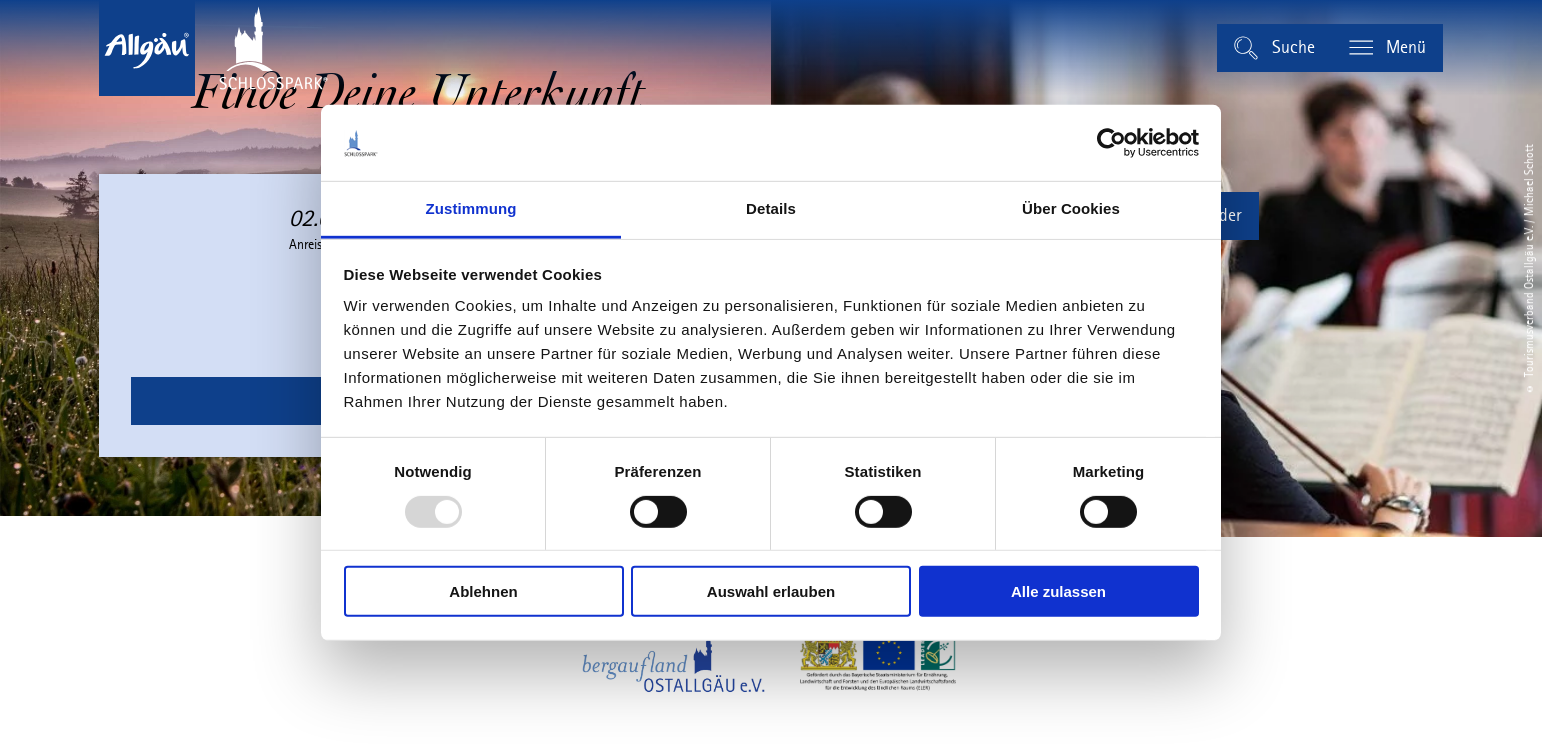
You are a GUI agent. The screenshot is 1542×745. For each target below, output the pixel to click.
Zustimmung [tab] (471, 208)
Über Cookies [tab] (1071, 208)
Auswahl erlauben (771, 591)
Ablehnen (483, 591)
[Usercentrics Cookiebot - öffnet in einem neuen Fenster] (1111, 143)
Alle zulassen (1058, 591)
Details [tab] (771, 208)
